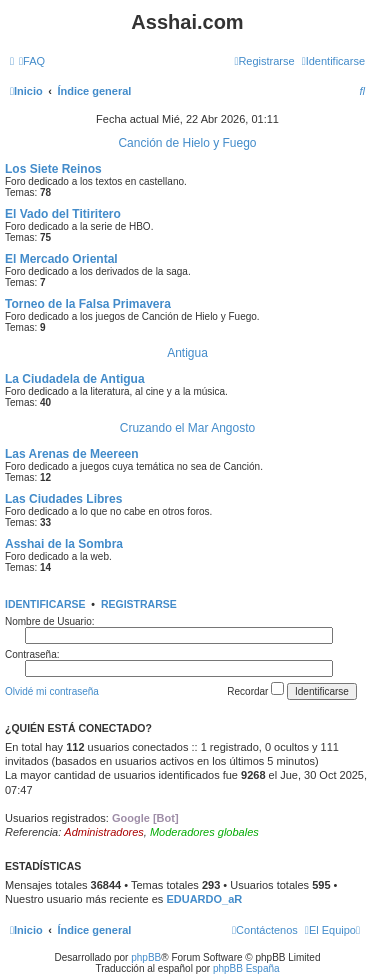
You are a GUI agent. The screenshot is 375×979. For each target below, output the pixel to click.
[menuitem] (32, 61)
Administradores (103, 832)
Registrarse (139, 604)
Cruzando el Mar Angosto (187, 428)
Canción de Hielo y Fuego (187, 143)
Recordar (255, 689)
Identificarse (45, 604)
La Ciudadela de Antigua (75, 379)
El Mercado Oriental (61, 259)
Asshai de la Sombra (64, 544)
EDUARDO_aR (204, 899)
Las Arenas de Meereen (72, 454)
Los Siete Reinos (53, 169)
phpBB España (246, 968)
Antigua (187, 353)
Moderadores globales (204, 832)
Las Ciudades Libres (63, 499)
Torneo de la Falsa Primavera (88, 304)
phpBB (146, 957)
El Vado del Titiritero (63, 214)
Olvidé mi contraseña (52, 691)
